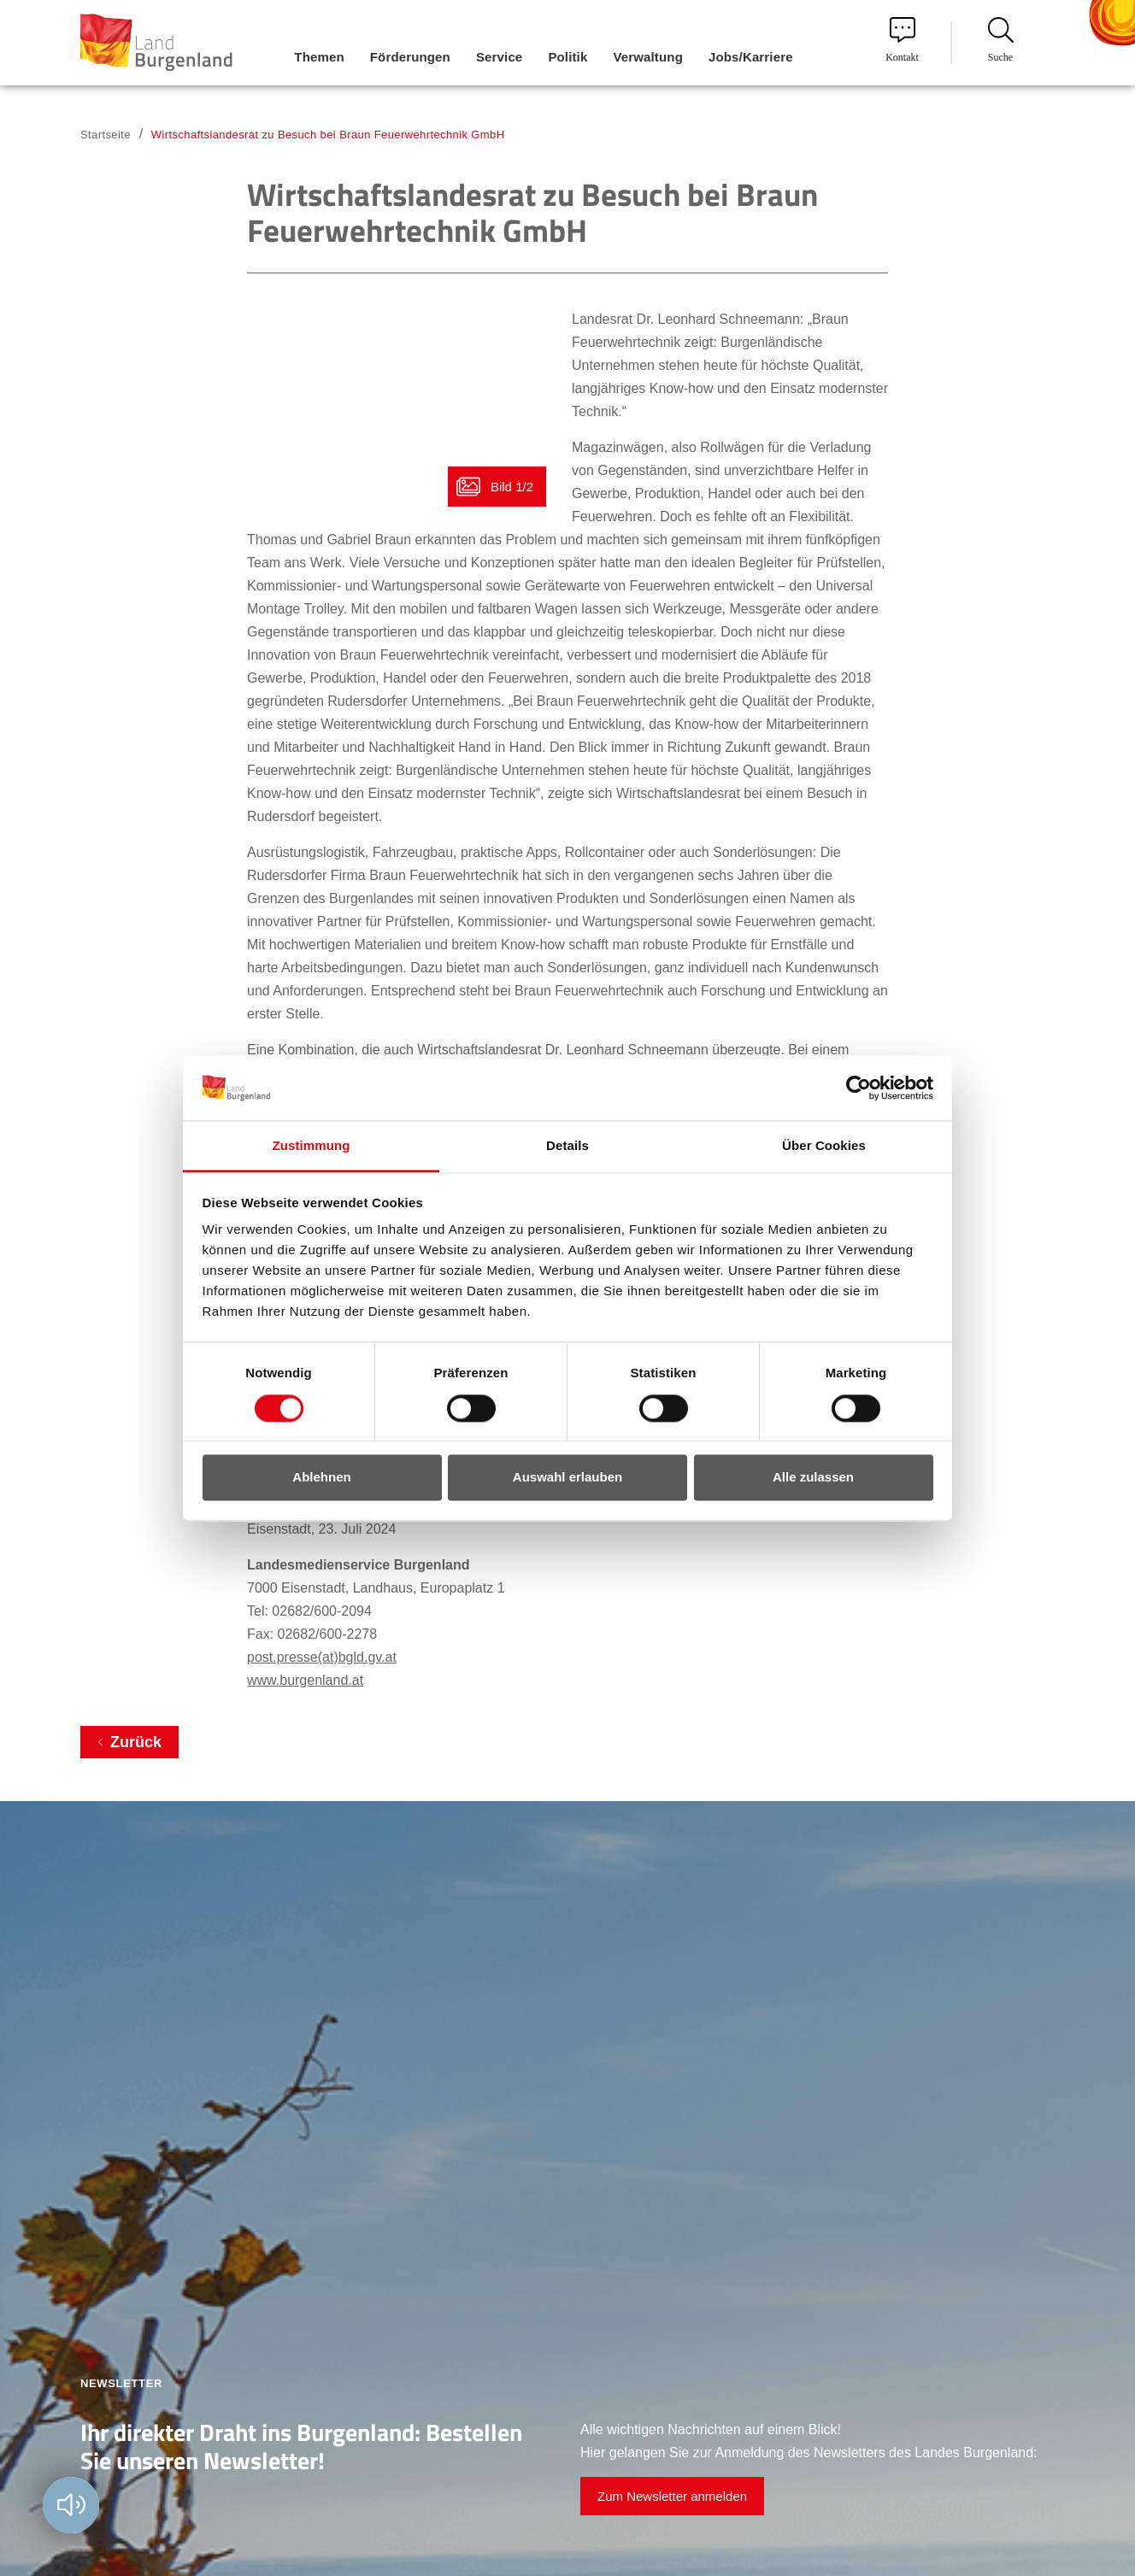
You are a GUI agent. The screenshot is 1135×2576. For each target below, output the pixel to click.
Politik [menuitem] (567, 57)
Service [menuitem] (499, 57)
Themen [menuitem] (319, 57)
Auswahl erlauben (567, 1477)
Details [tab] (567, 1146)
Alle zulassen (813, 1477)
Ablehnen (321, 1477)
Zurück (136, 1742)
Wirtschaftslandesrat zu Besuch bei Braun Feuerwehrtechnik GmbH (328, 134)
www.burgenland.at (305, 1680)
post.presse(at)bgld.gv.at (322, 1657)
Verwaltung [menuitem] (648, 57)
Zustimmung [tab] (311, 1146)
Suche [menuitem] (1001, 40)
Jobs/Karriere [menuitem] (751, 57)
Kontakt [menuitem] (902, 40)
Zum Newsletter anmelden (672, 2496)
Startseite (105, 134)
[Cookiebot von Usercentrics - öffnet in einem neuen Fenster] (858, 1087)
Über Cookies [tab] (824, 1146)
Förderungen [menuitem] (410, 57)
